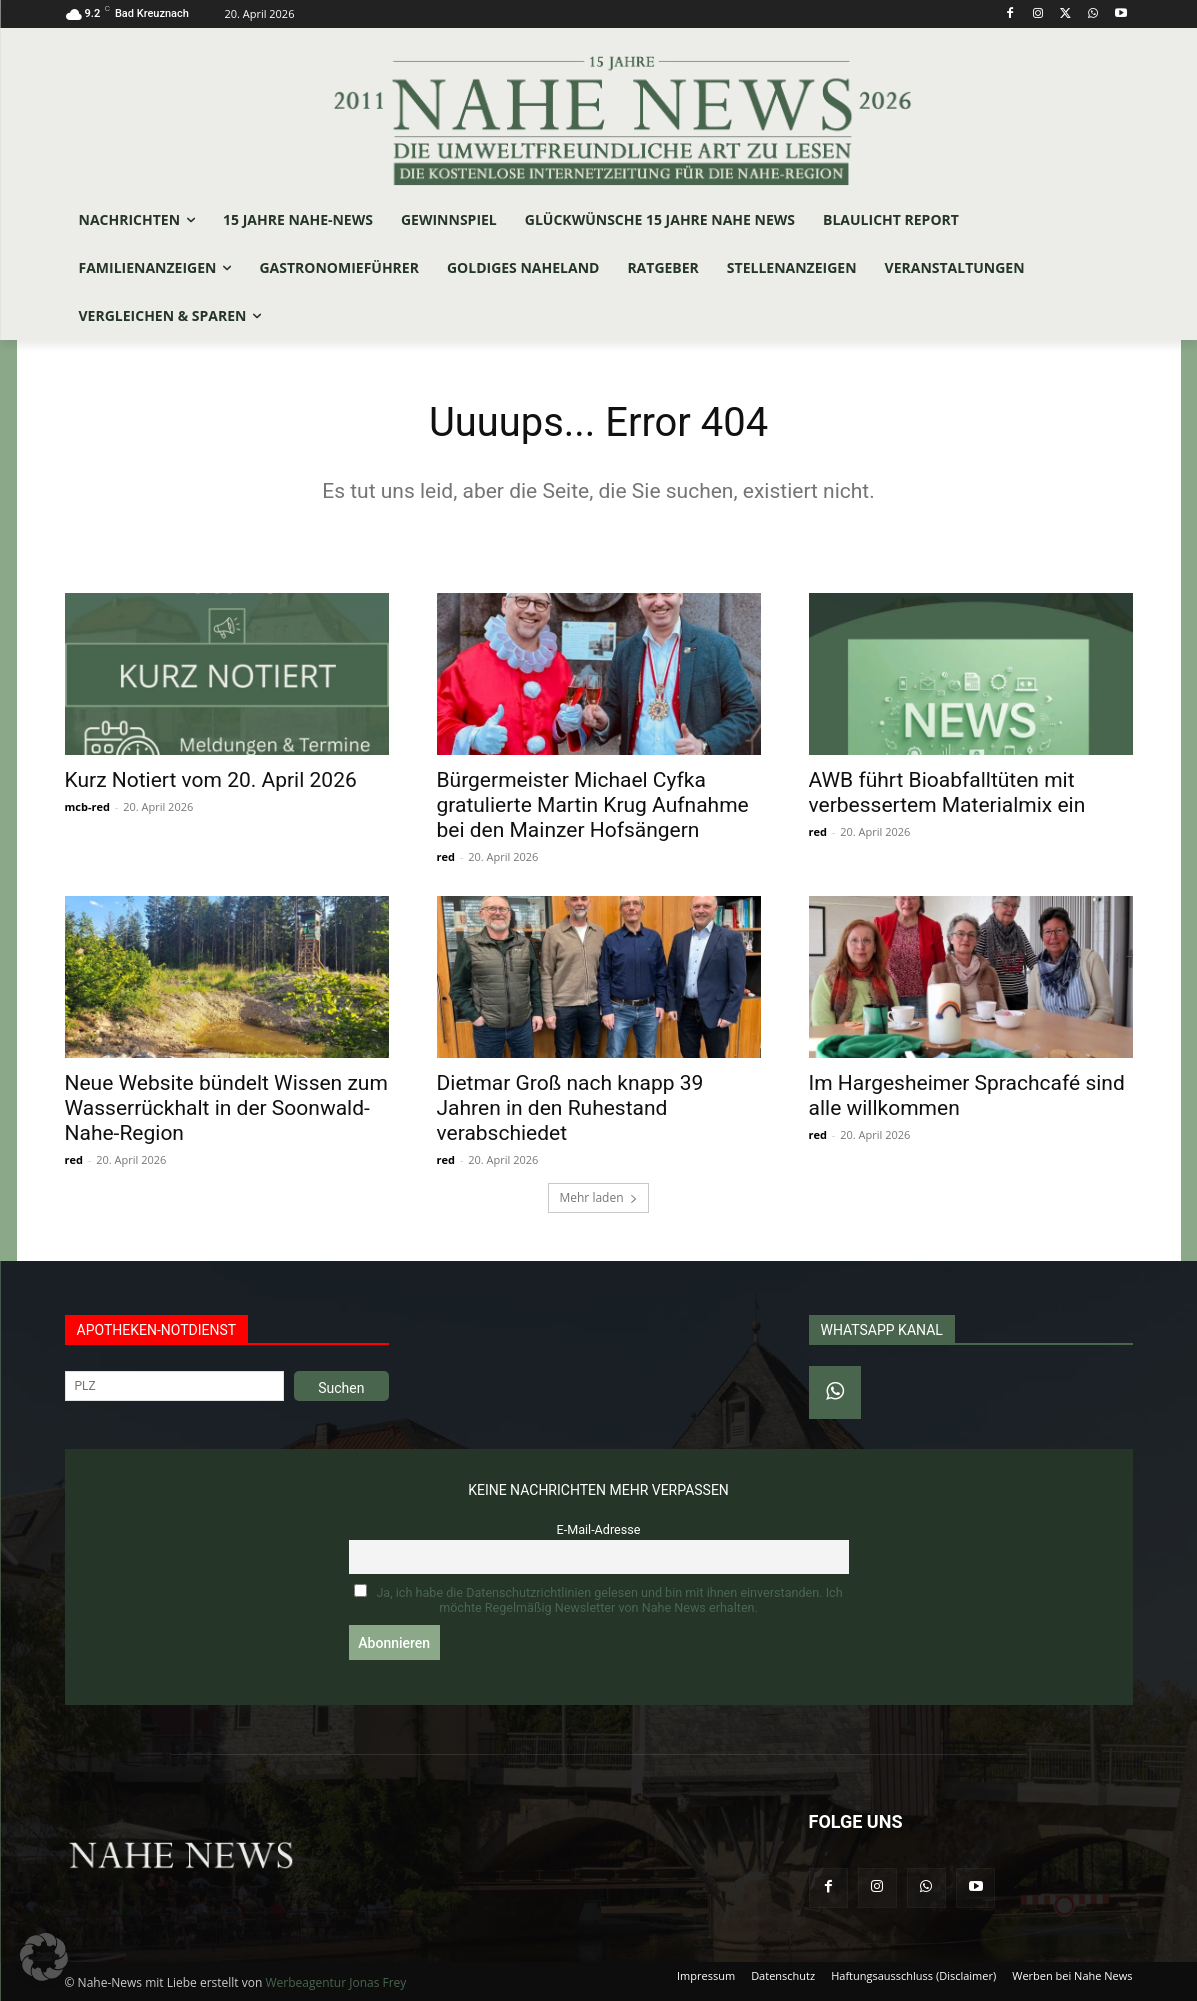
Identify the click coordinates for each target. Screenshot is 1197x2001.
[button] (44, 1957)
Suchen (341, 1388)
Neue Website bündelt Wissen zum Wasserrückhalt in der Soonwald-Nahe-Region (226, 1108)
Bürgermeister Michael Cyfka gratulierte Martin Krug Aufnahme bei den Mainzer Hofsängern (593, 805)
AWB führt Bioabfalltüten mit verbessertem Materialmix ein (947, 792)
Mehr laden (598, 1197)
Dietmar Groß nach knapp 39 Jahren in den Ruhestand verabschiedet (570, 1108)
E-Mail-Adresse (599, 1529)
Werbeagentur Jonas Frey (335, 1982)
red (446, 856)
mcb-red (87, 806)
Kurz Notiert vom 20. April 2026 (211, 780)
